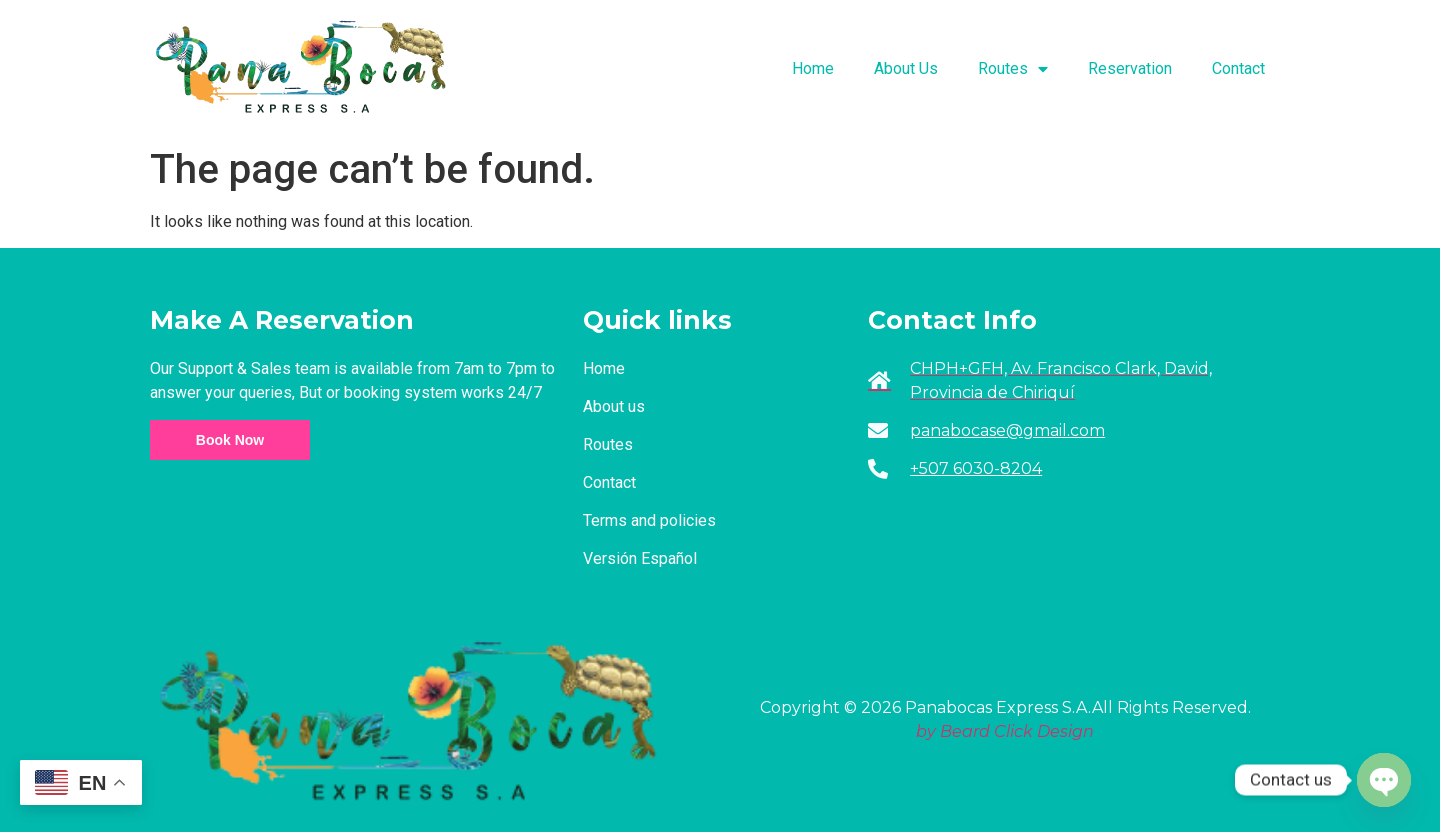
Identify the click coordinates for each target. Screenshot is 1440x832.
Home (813, 68)
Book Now (230, 440)
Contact (1238, 68)
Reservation (1130, 68)
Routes (1013, 69)
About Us (906, 68)
